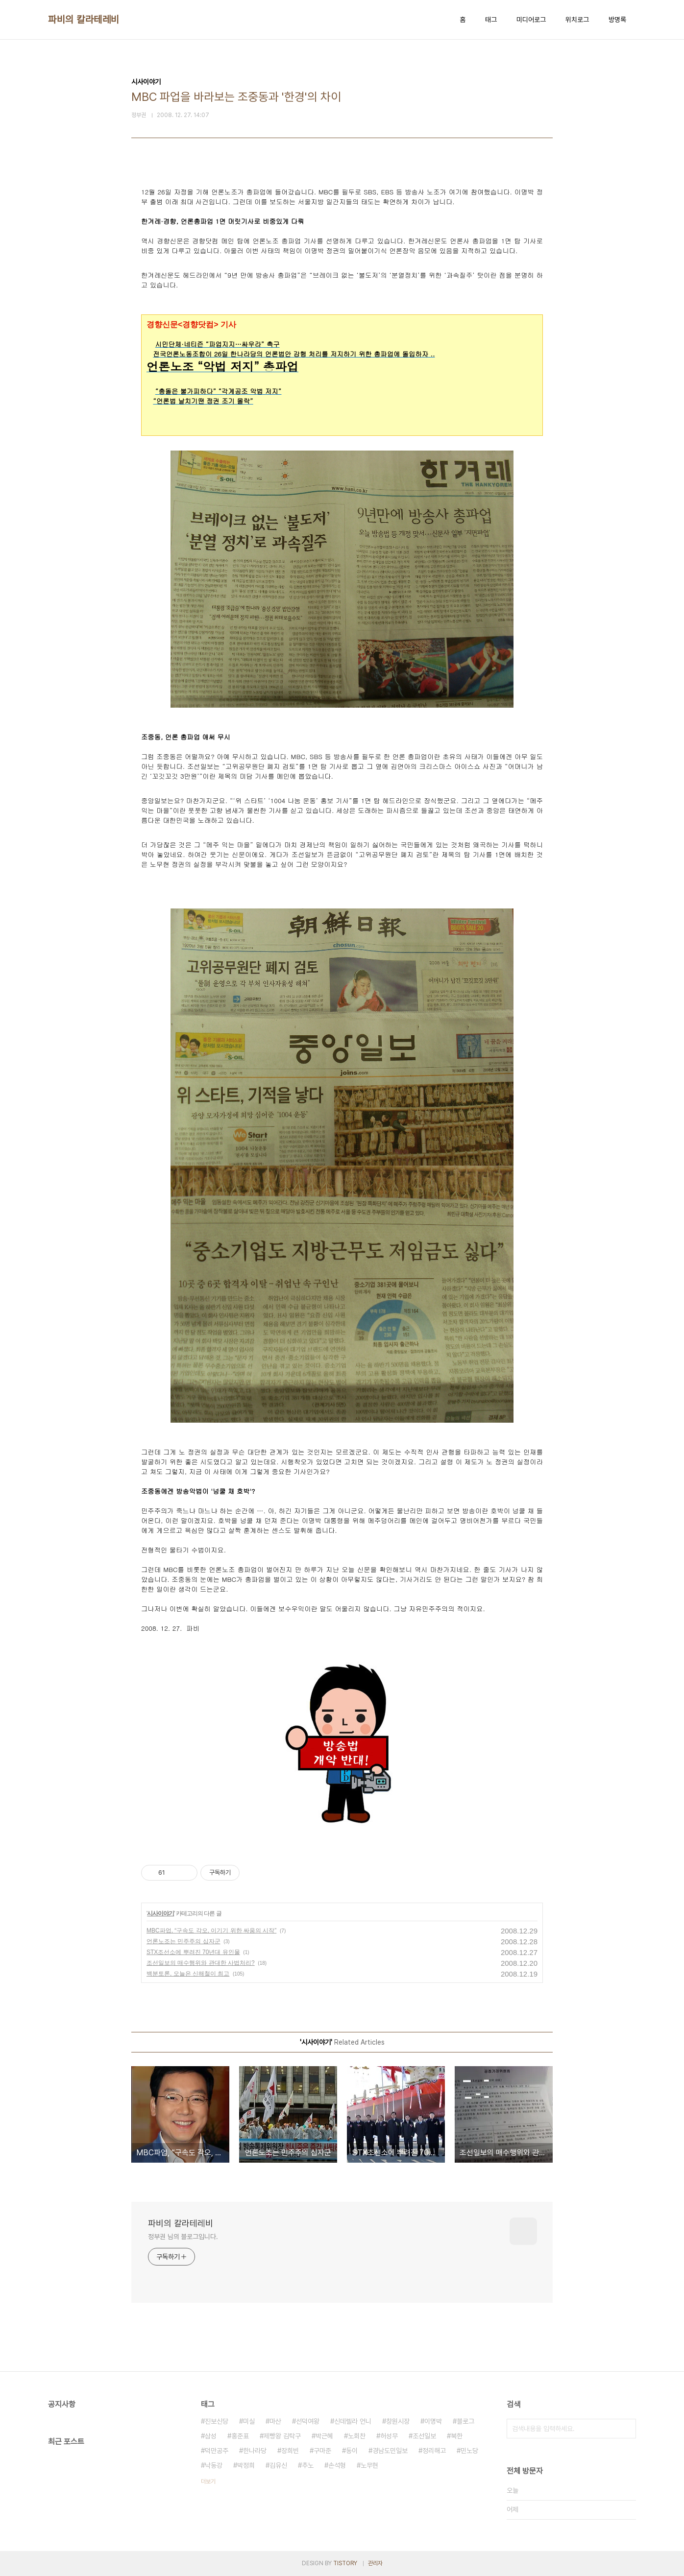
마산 (275, 2421)
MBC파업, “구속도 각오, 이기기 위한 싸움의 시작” (211, 1930)
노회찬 (357, 2436)
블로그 (465, 2421)
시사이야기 (160, 1913)
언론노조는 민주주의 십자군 (183, 1941)
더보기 (208, 2481)
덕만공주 (216, 2451)
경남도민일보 (390, 2451)
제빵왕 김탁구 (282, 2436)
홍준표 (240, 2436)
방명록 (617, 20)
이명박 (433, 2421)
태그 (491, 20)
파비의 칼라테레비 (84, 19)
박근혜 (324, 2436)
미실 (249, 2421)
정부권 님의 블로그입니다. (183, 2237)
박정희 (246, 2465)
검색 (626, 2428)
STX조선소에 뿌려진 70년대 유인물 (193, 1952)
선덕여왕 (307, 2421)
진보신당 (216, 2421)
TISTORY (345, 2563)
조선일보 (424, 2436)
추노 (308, 2465)
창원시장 (398, 2421)
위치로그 (577, 20)
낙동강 (213, 2465)
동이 (352, 2451)
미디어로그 (531, 20)
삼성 (211, 2436)
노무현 (369, 2465)
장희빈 (290, 2451)
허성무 (389, 2436)
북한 (457, 2436)
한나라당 (255, 2451)
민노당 (469, 2451)
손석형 (337, 2465)
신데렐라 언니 (352, 2421)
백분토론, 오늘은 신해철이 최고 (188, 1973)
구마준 (322, 2451)
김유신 (278, 2465)
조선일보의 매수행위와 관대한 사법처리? (201, 1962)
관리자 (375, 2563)
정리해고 (434, 2451)
